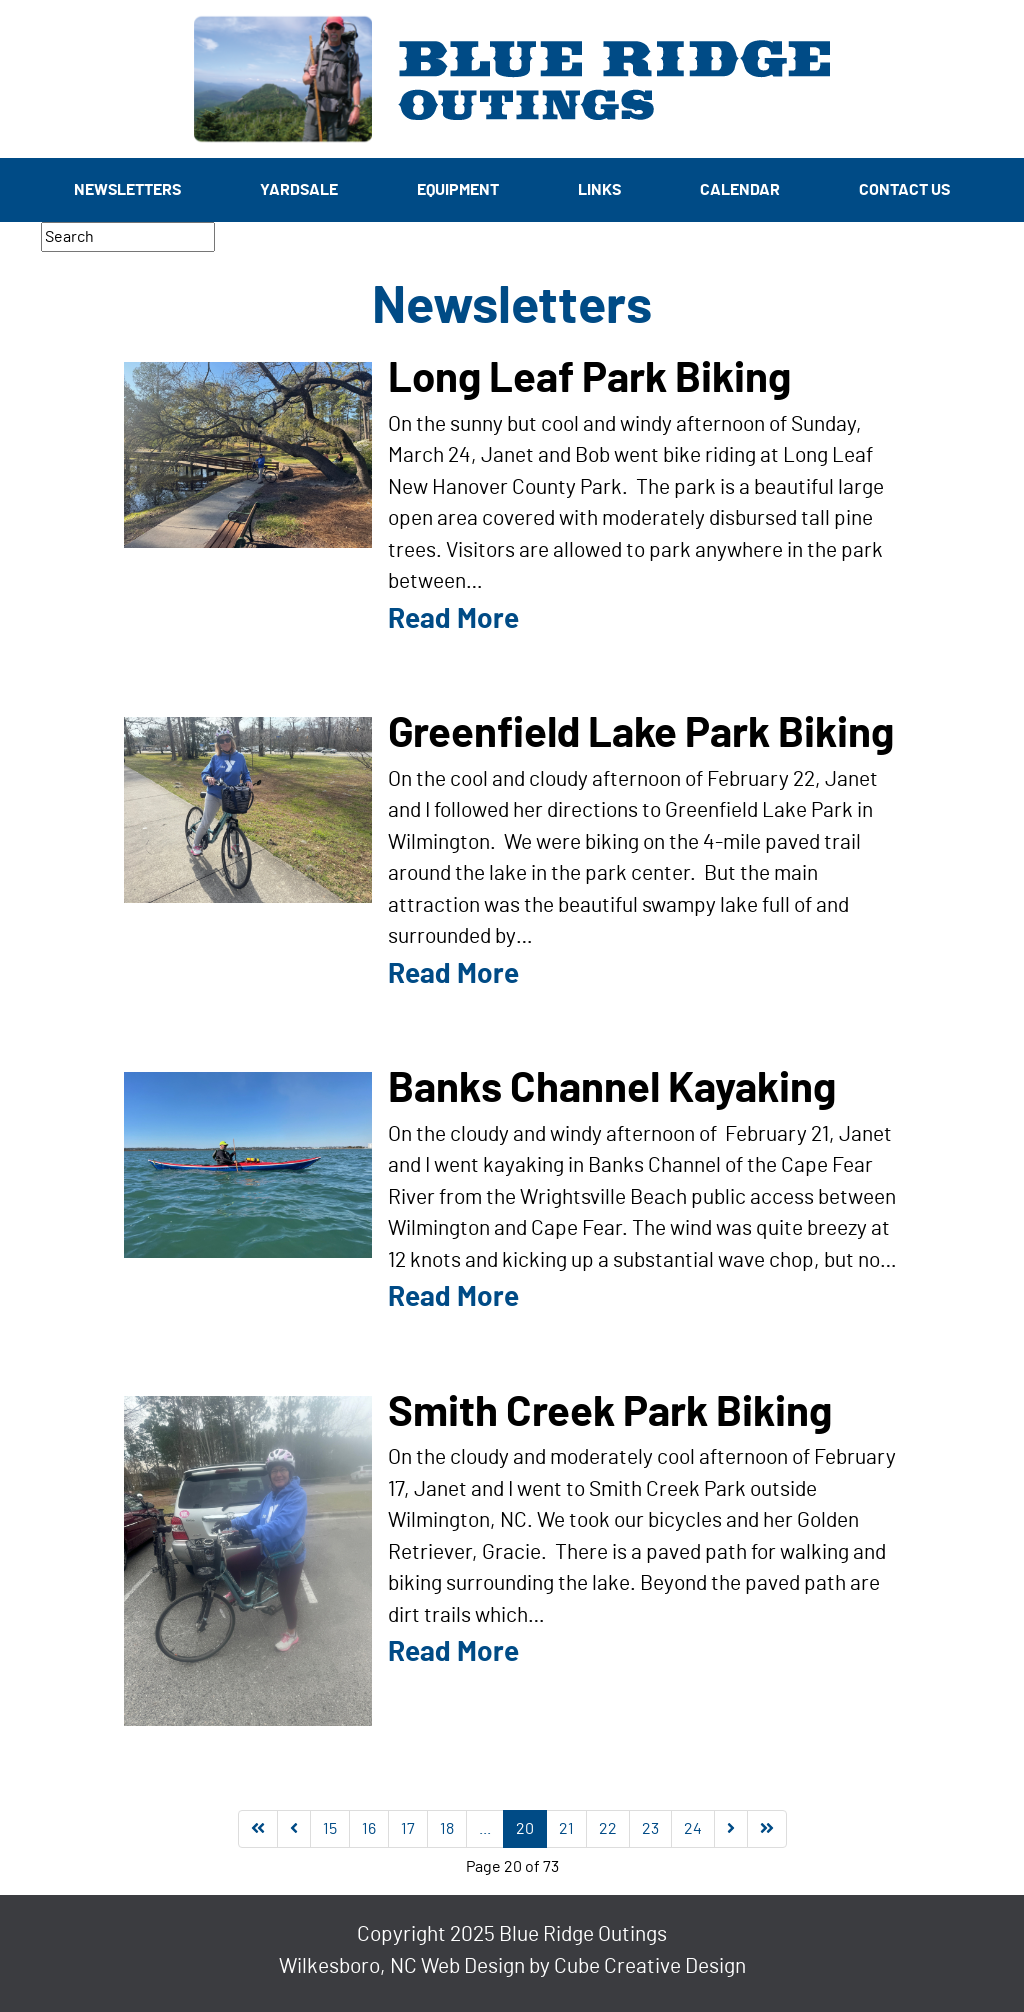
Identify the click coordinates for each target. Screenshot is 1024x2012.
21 (566, 1829)
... (485, 1829)
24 (693, 1829)
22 (608, 1829)
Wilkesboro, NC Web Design (402, 1966)
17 (408, 1829)
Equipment (458, 190)
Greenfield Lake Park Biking (641, 734)
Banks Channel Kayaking (612, 1089)
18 (447, 1829)
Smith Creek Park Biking (610, 1413)
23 (650, 1829)
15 (330, 1829)
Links (599, 190)
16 (369, 1829)
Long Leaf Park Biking (589, 379)
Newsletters (127, 190)
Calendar (740, 190)
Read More (453, 620)
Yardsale (299, 190)
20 (525, 1829)
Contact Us (904, 190)
